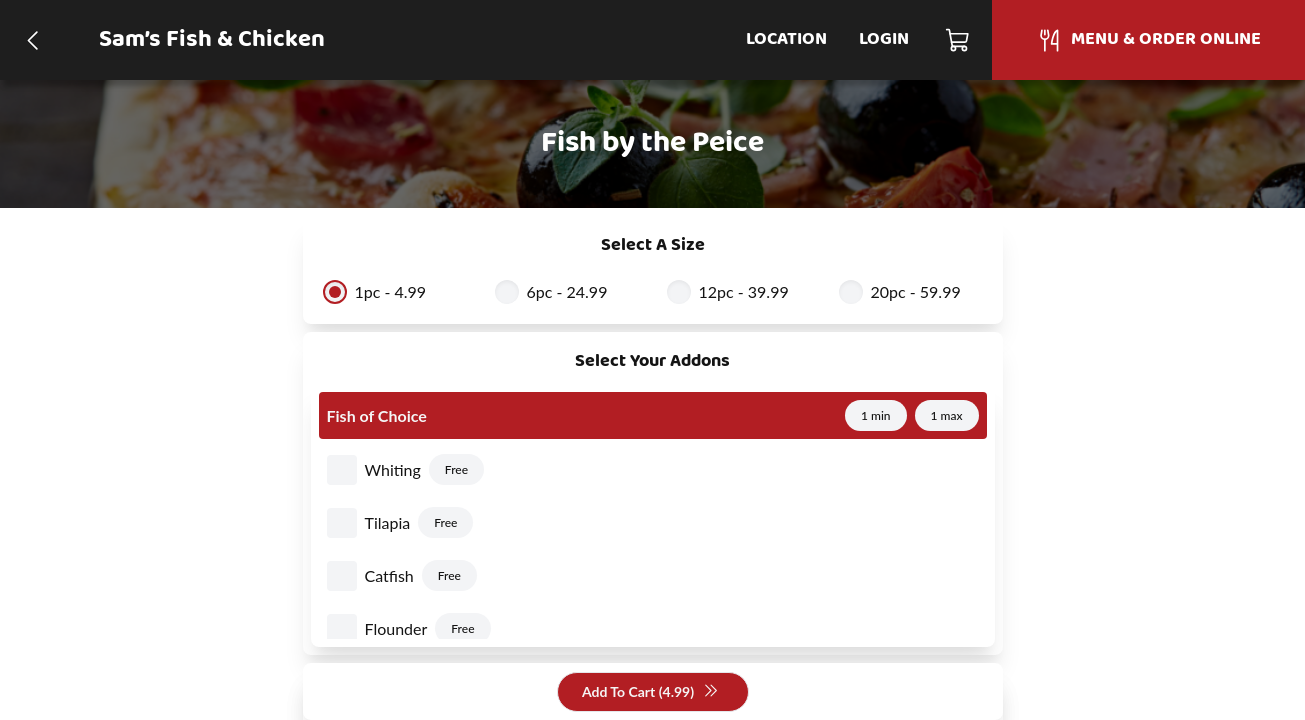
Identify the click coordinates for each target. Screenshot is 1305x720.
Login (884, 39)
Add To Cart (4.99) (650, 692)
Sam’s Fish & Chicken (212, 40)
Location (786, 39)
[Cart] (958, 40)
